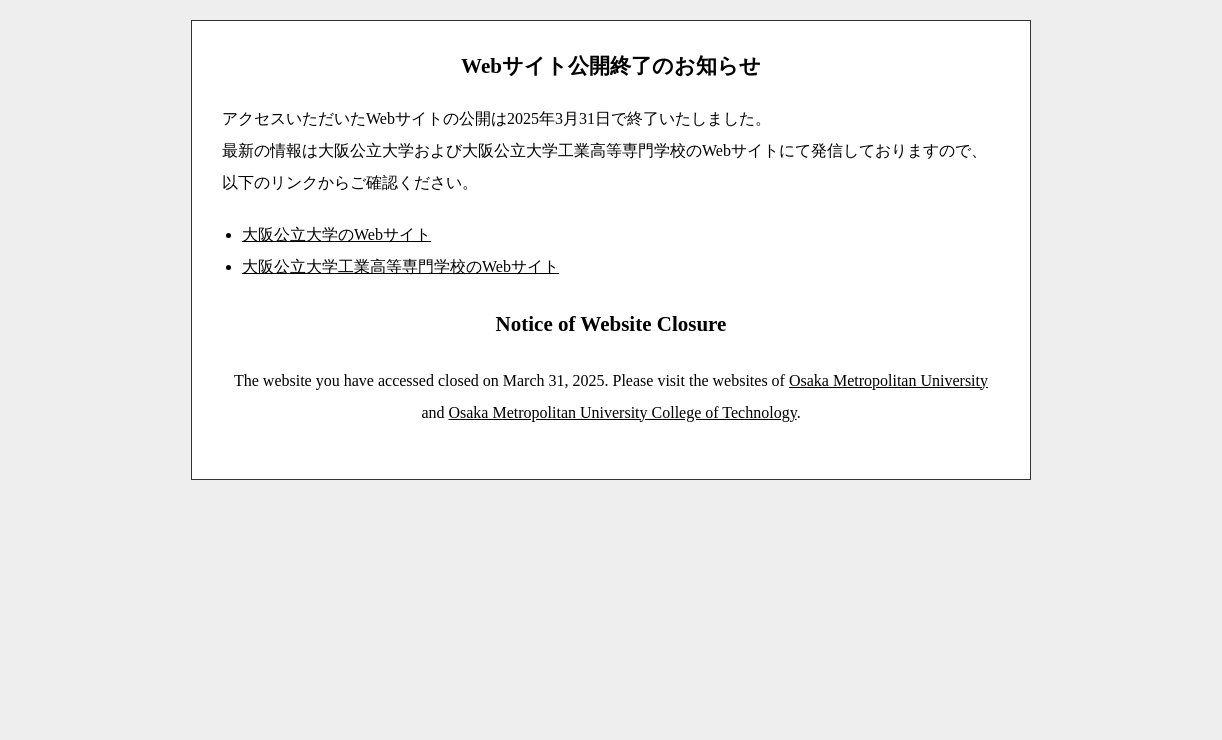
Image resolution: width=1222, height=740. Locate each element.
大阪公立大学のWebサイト (336, 234)
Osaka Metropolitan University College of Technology (622, 412)
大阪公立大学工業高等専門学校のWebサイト (400, 266)
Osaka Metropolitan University (888, 380)
